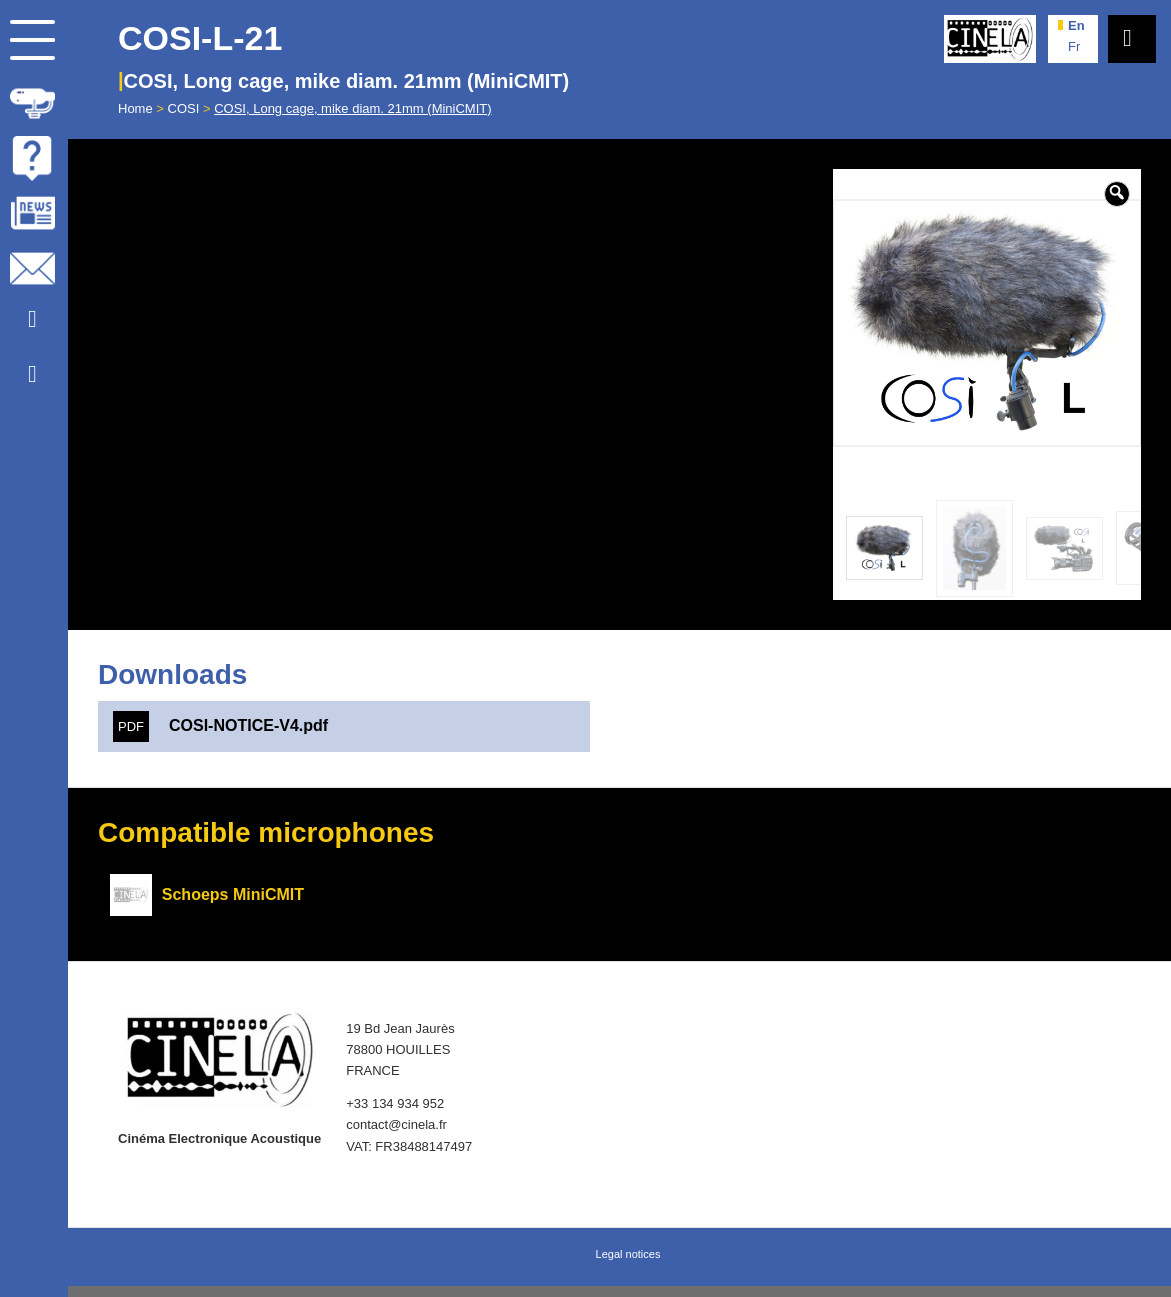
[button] (1117, 194)
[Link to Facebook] (32, 374)
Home (135, 108)
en (1076, 25)
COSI (184, 108)
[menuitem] (34, 99)
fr (1074, 46)
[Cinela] (990, 39)
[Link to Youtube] (32, 319)
